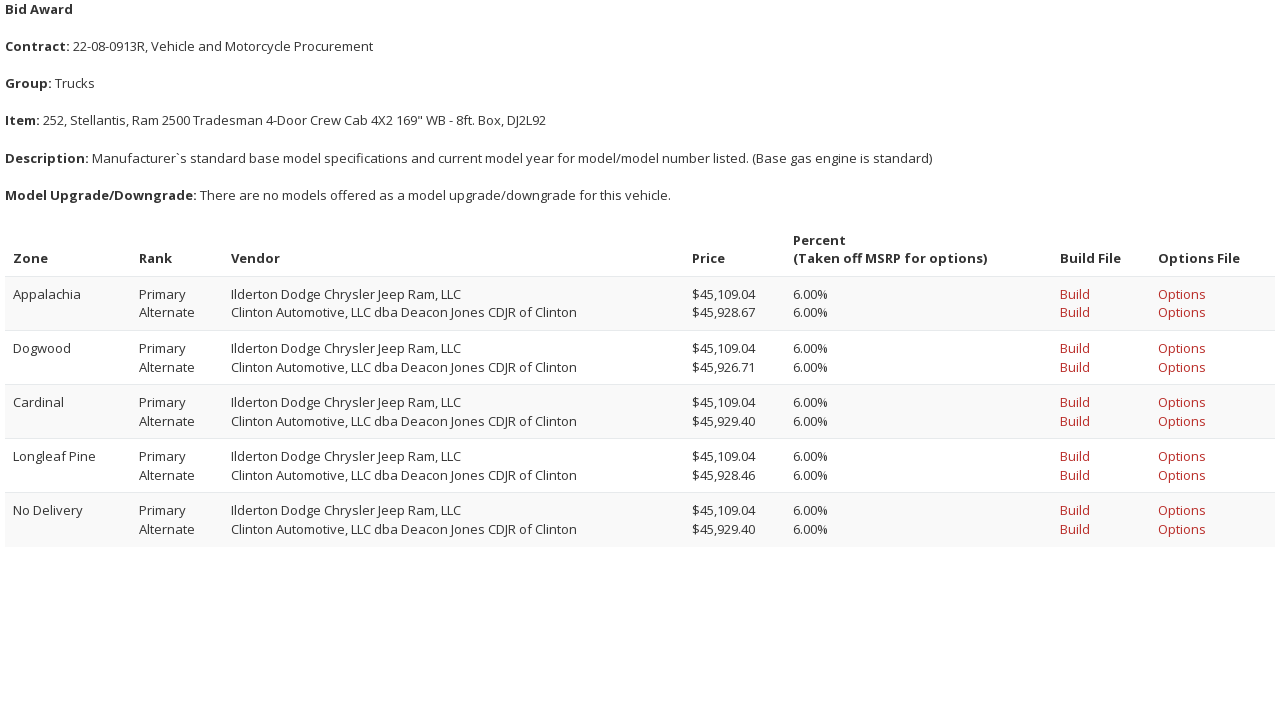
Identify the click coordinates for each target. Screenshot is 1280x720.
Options (1182, 294)
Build (1075, 294)
